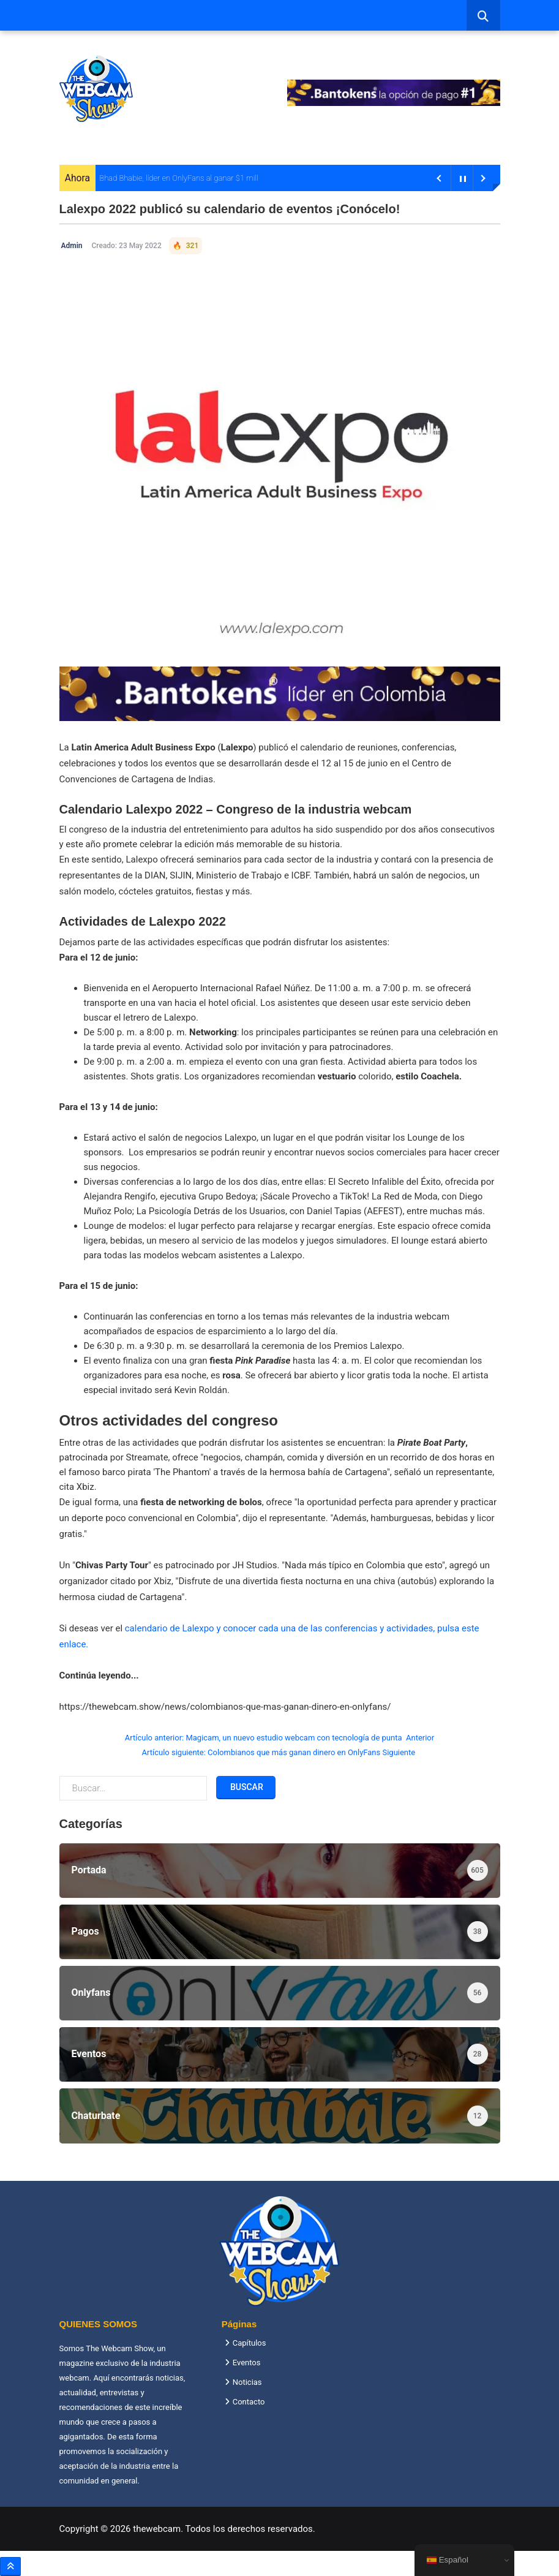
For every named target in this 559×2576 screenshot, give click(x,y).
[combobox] (483, 15)
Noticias (247, 2382)
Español (447, 2560)
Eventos (247, 2362)
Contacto (249, 2401)
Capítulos (249, 2342)
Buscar (245, 1787)
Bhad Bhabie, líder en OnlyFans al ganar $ (169, 178)
